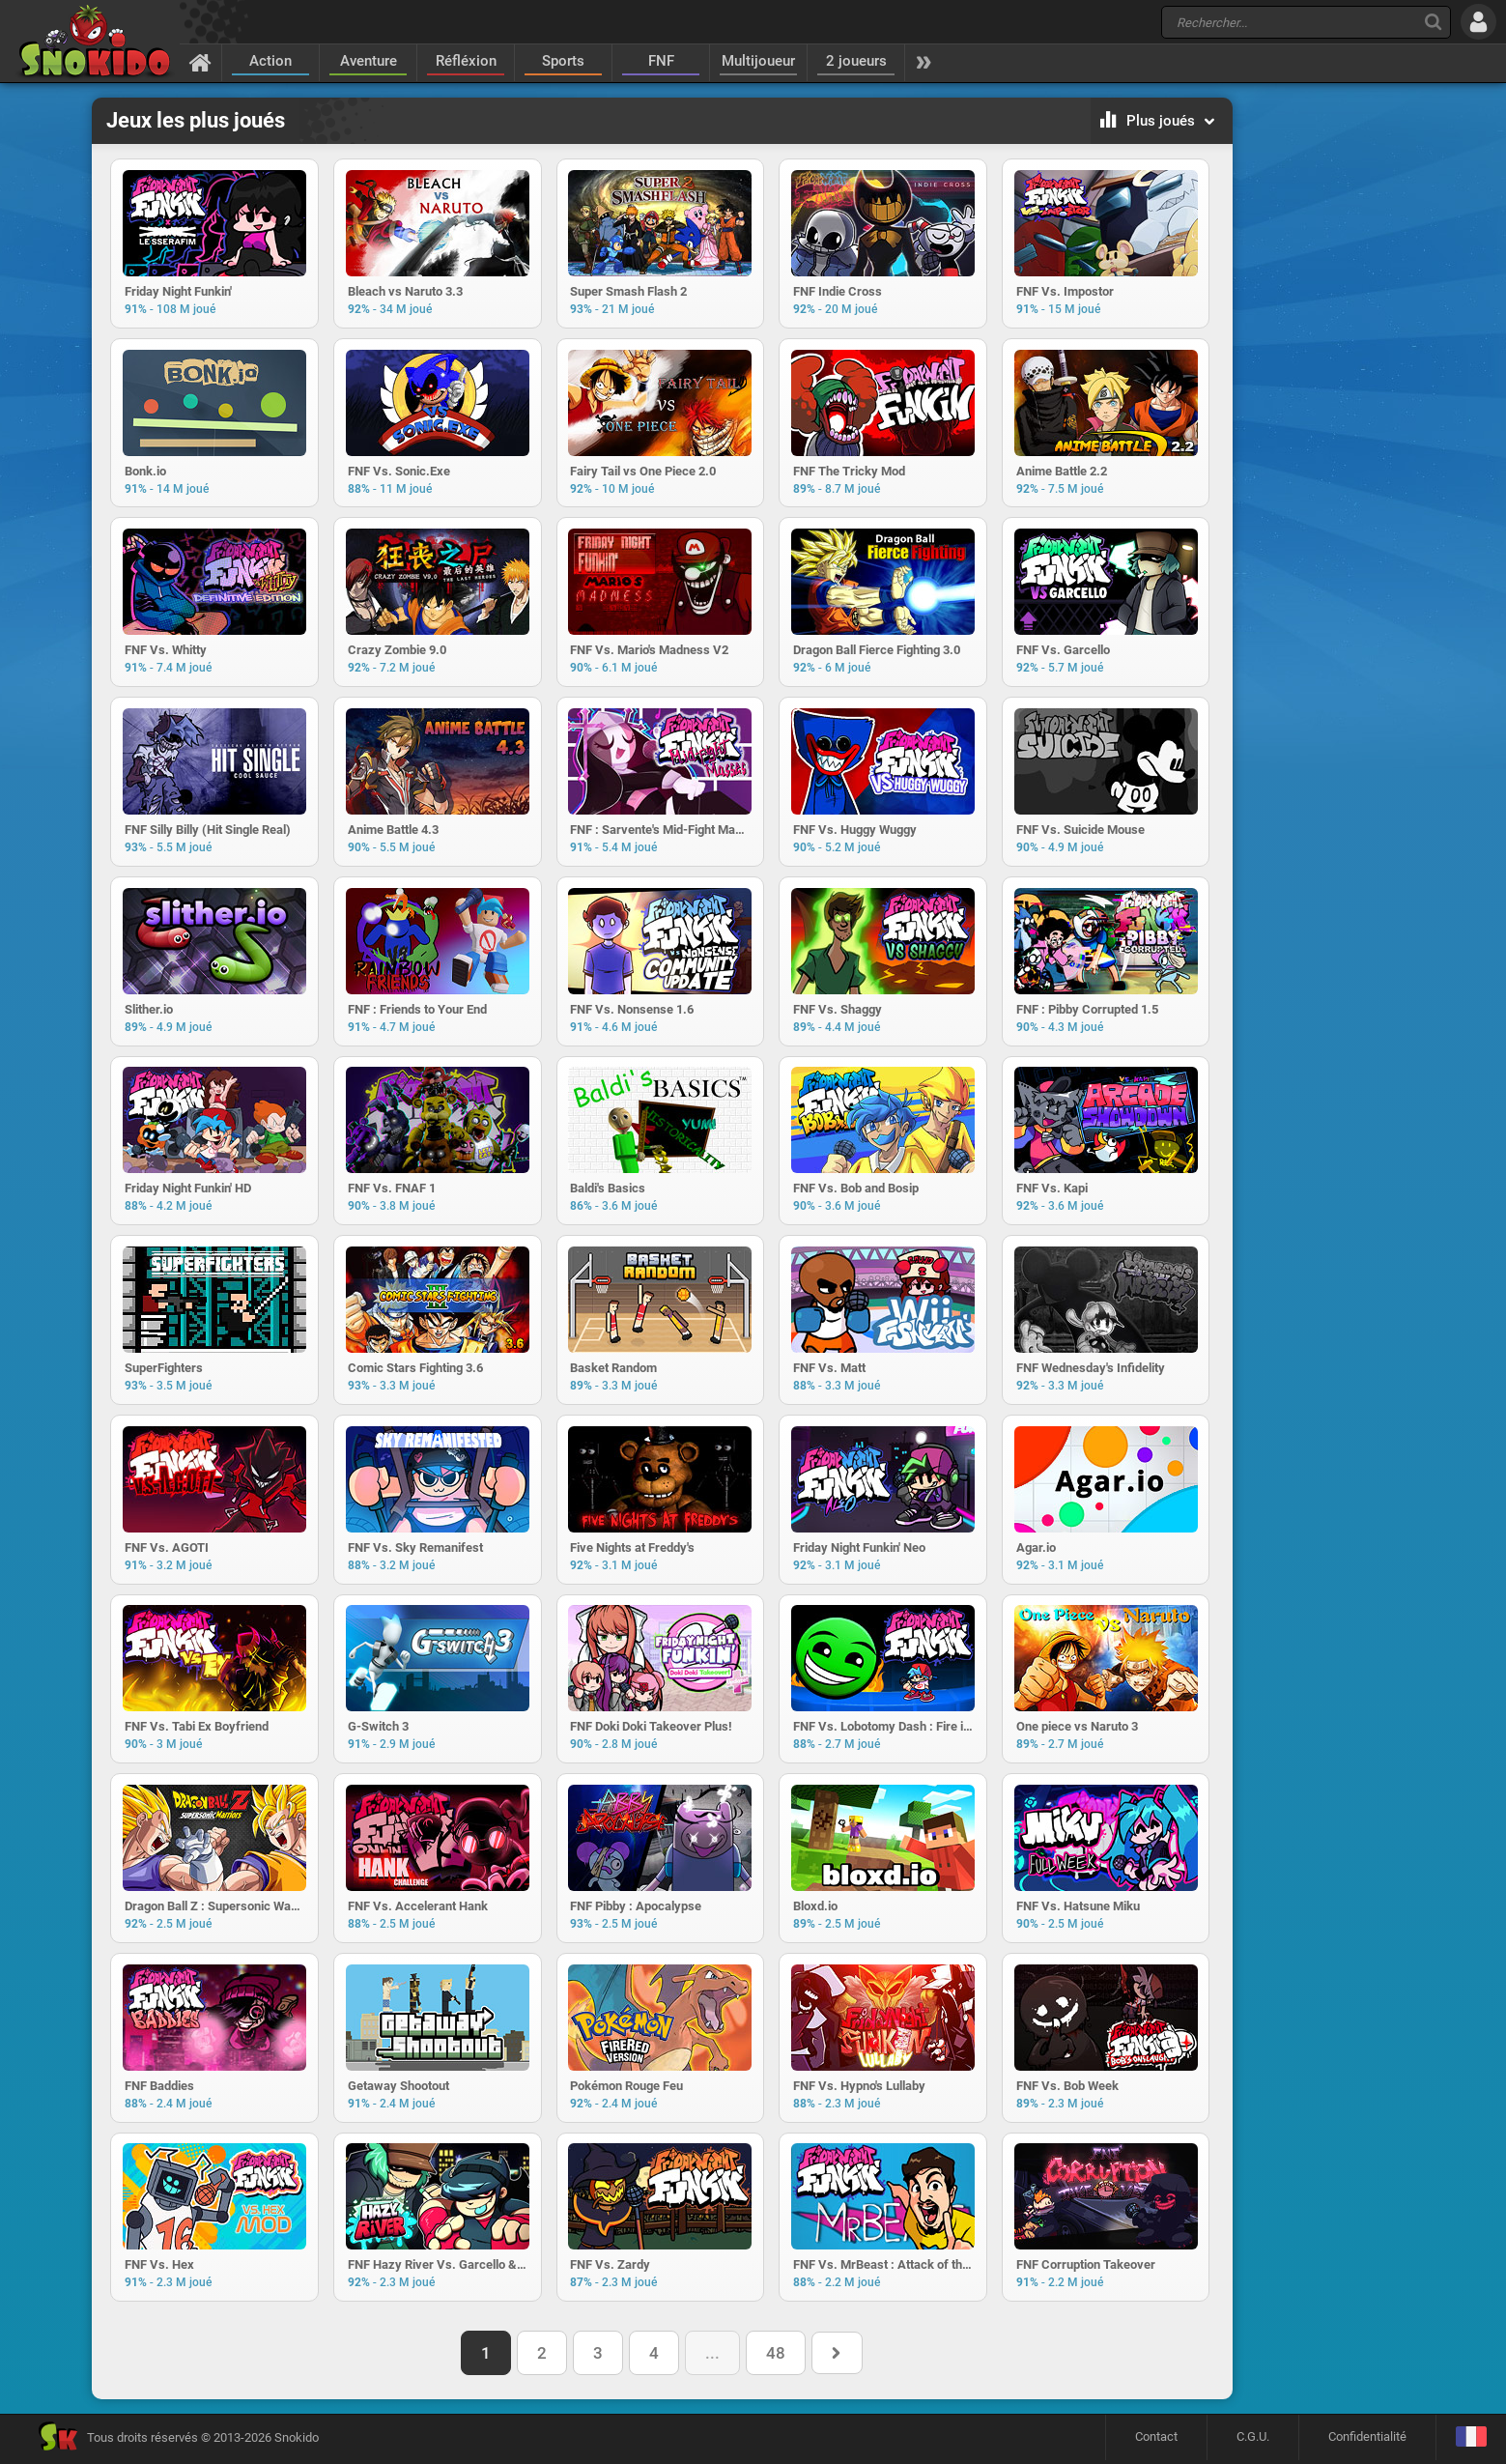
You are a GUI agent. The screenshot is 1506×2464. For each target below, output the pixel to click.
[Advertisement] (1331, 392)
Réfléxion (466, 61)
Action (270, 61)
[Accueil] (200, 61)
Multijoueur (758, 61)
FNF (661, 61)
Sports (563, 61)
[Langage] (1470, 2441)
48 (775, 2356)
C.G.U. (1252, 2440)
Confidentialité (1367, 2440)
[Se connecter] (1478, 22)
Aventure (368, 61)
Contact (1156, 2440)
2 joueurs (856, 61)
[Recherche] (1433, 22)
